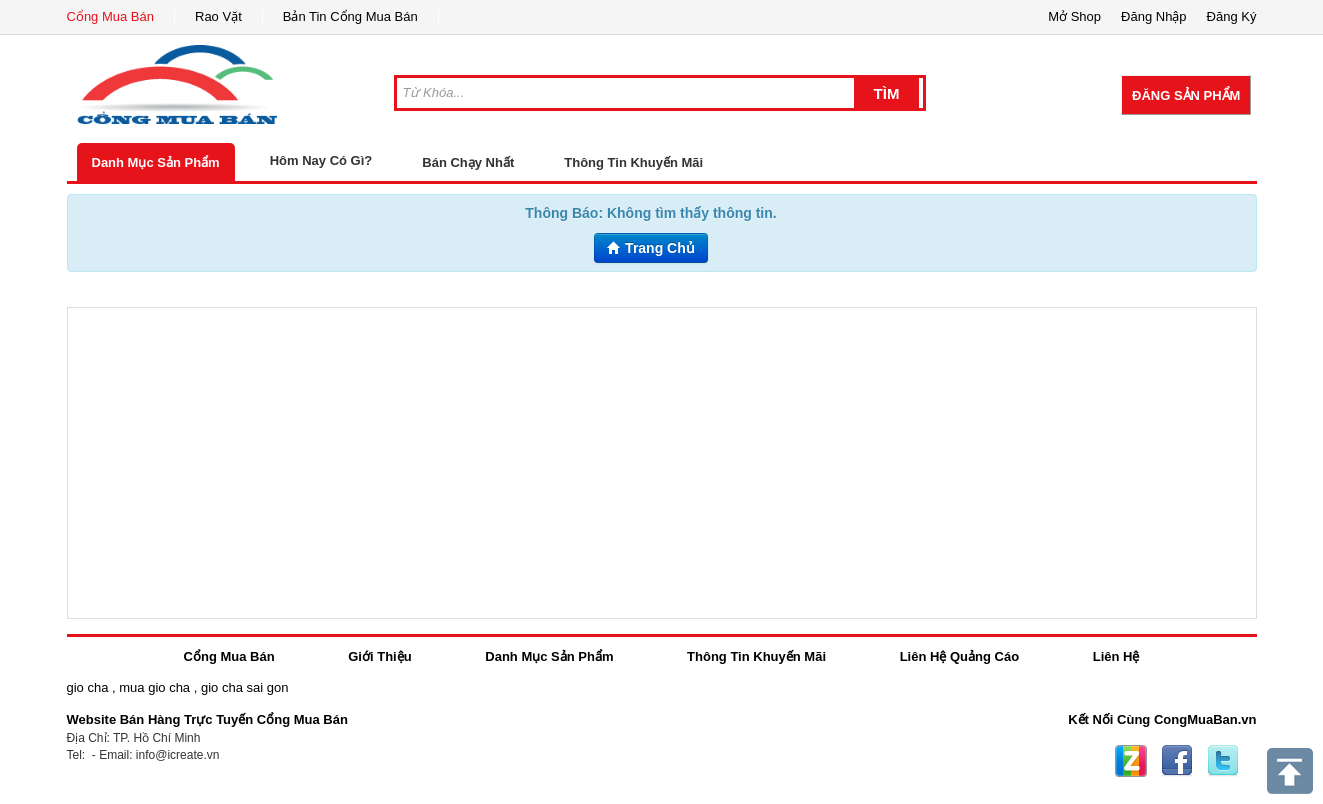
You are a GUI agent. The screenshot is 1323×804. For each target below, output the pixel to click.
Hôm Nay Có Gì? (321, 160)
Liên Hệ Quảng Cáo (959, 656)
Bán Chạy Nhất (468, 162)
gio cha (88, 687)
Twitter (1223, 761)
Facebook (1177, 761)
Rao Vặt (218, 16)
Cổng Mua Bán (111, 16)
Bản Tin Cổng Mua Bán (350, 16)
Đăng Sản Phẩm (1186, 95)
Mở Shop (1074, 16)
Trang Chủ (651, 248)
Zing (1131, 761)
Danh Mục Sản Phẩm (156, 162)
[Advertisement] (662, 463)
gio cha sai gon (244, 687)
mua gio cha (154, 687)
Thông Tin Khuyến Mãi (633, 162)
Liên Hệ (1116, 656)
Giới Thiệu (379, 656)
